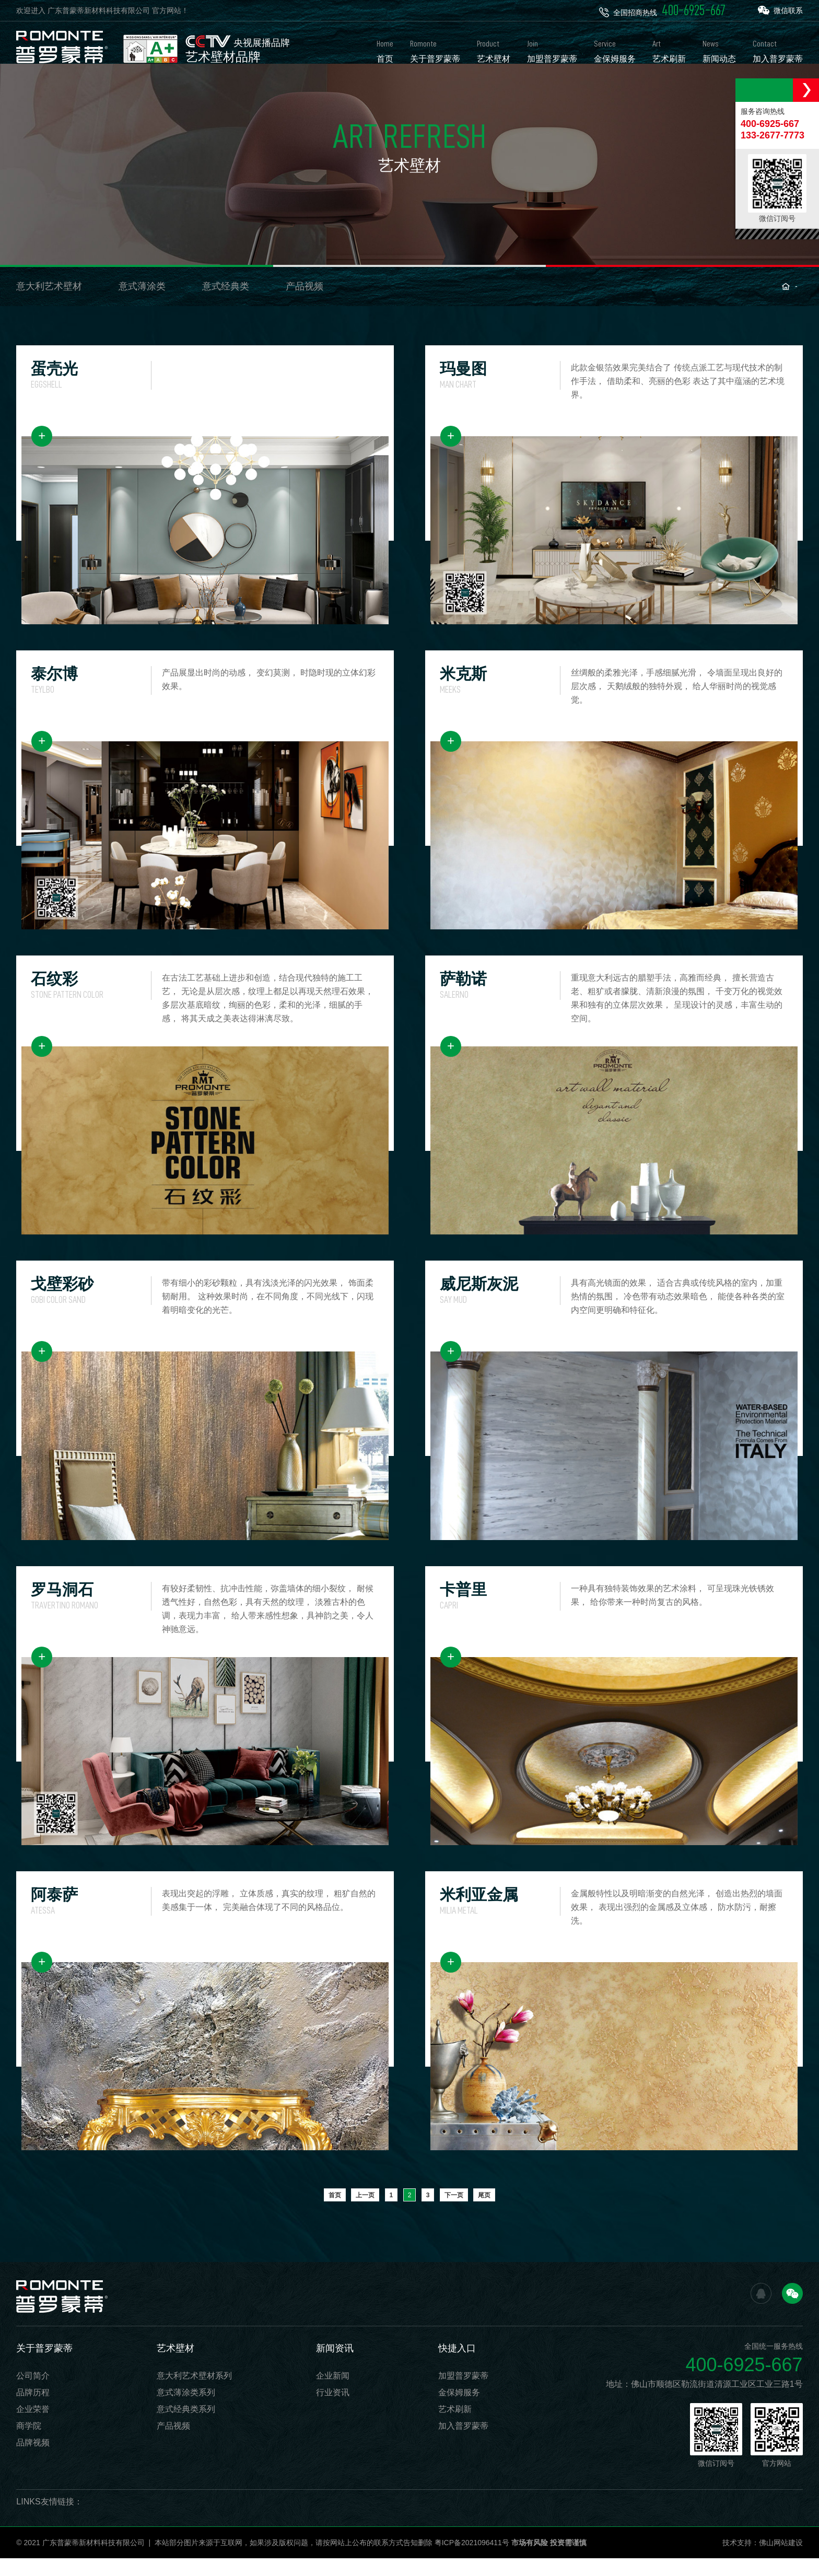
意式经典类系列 (186, 2426)
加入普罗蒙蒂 (463, 2443)
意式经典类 (225, 303)
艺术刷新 (455, 2426)
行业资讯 (332, 2410)
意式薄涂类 (142, 303)
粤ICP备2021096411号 (472, 2560)
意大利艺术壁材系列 (194, 2393)
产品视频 (304, 303)
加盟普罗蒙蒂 (463, 2393)
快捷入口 (457, 2366)
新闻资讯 (335, 2366)
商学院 (28, 2443)
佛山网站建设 (781, 2560)
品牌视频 (33, 2460)
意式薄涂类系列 (186, 2410)
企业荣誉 (33, 2426)
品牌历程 (33, 2410)
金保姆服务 (459, 2410)
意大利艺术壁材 (49, 303)
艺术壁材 (175, 2366)
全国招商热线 (662, 10)
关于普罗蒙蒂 (44, 2366)
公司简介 (33, 2393)
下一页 (453, 2213)
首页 (335, 2213)
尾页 (484, 2213)
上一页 (365, 2213)
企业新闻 (332, 2393)
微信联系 (780, 10)
